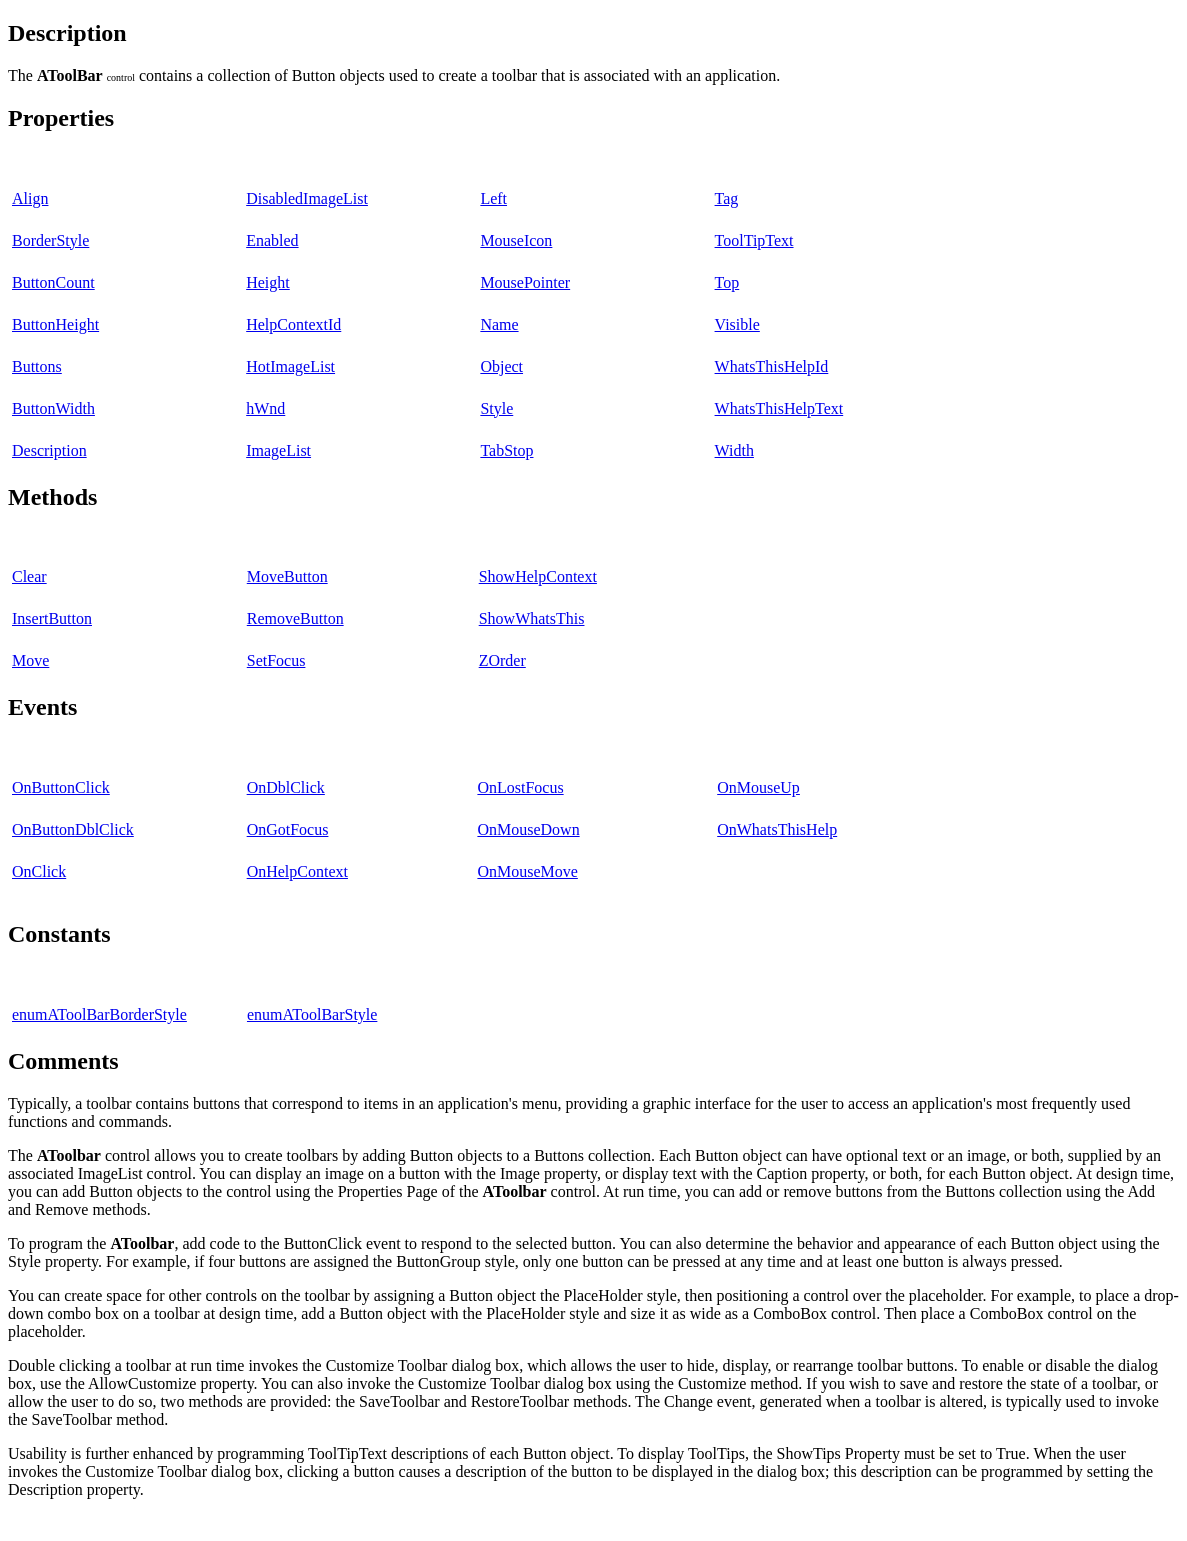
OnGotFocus (288, 829)
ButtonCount (53, 282)
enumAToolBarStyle (312, 1014)
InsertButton (52, 618)
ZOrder (502, 660)
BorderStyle (50, 240)
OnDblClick (286, 787)
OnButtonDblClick (73, 829)
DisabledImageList (307, 198)
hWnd (265, 408)
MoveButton (287, 576)
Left (493, 198)
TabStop (506, 450)
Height (268, 282)
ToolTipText (754, 240)
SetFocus (276, 660)
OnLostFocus (520, 787)
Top (727, 282)
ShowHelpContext (538, 576)
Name (499, 324)
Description (49, 450)
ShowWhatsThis (532, 618)
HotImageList (290, 366)
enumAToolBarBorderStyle (99, 1014)
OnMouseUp (758, 787)
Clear (29, 576)
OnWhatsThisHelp (777, 829)
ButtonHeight (55, 324)
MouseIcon (516, 240)
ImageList (278, 450)
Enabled (272, 240)
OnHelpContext (297, 871)
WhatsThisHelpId (772, 366)
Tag (727, 198)
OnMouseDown (528, 829)
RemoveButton (295, 618)
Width (734, 450)
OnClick (39, 871)
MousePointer (525, 282)
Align (30, 198)
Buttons (37, 366)
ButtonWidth (53, 408)
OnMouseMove (527, 871)
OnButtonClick (61, 787)
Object (501, 366)
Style (496, 408)
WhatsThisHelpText (779, 408)
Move (30, 660)
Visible (737, 324)
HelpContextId (293, 324)
